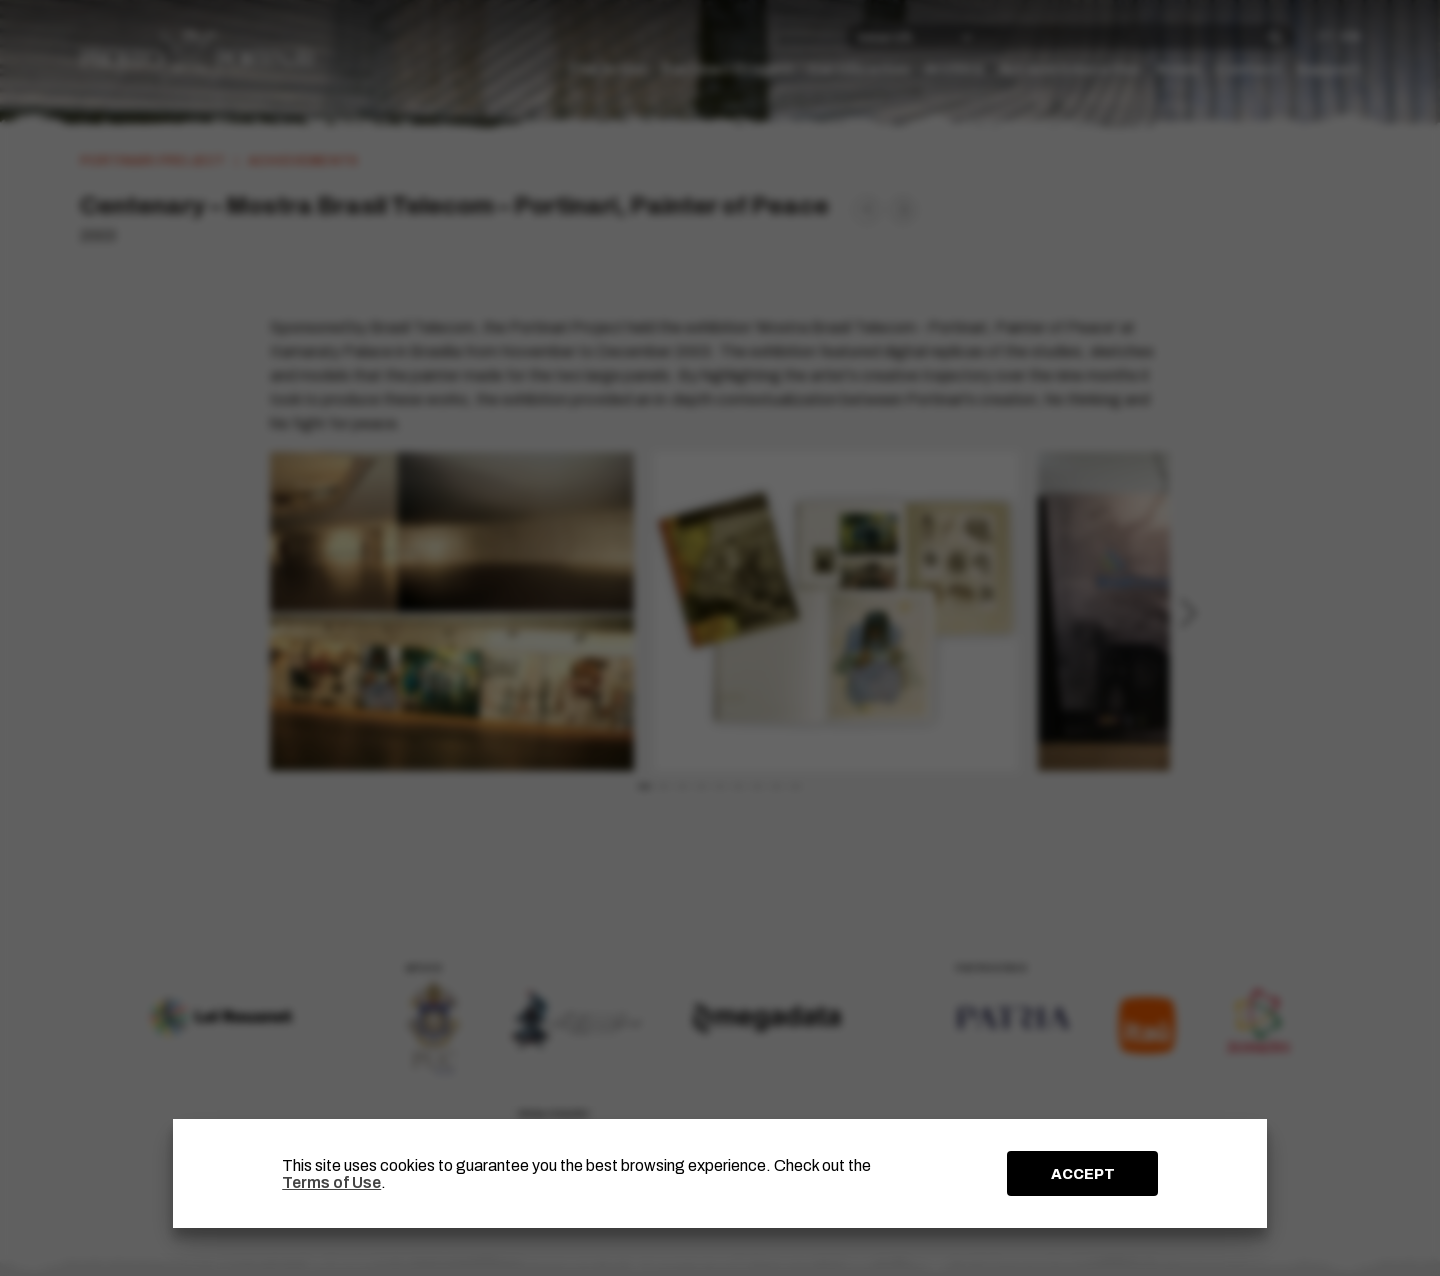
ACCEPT (1083, 1174)
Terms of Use (331, 1182)
